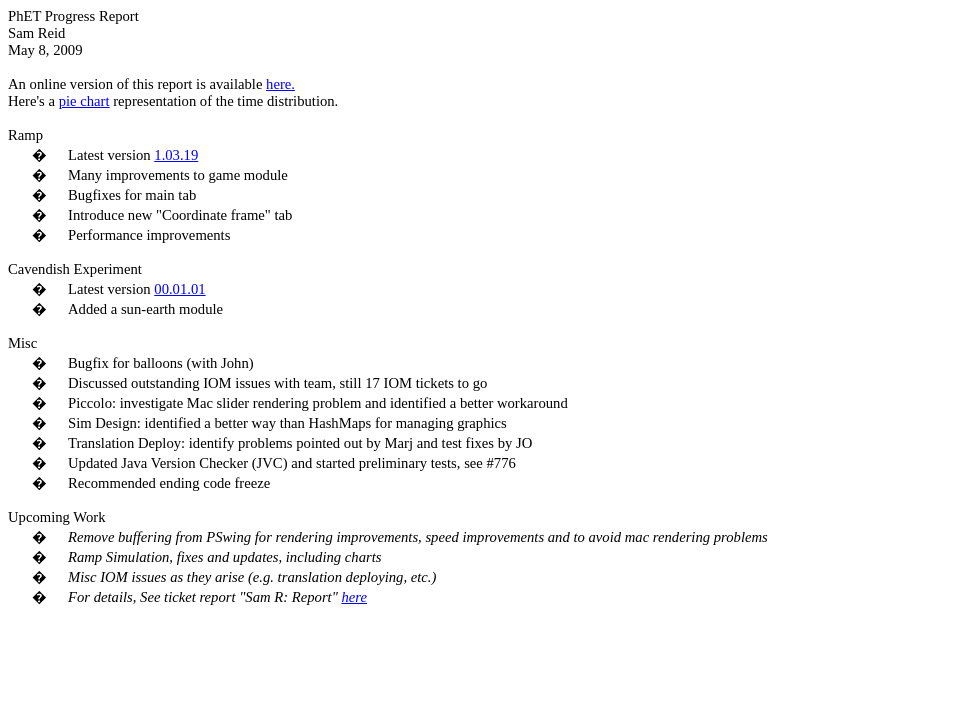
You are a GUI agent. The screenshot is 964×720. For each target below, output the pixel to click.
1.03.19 (176, 155)
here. (280, 84)
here (354, 597)
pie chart (84, 101)
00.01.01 (179, 289)
